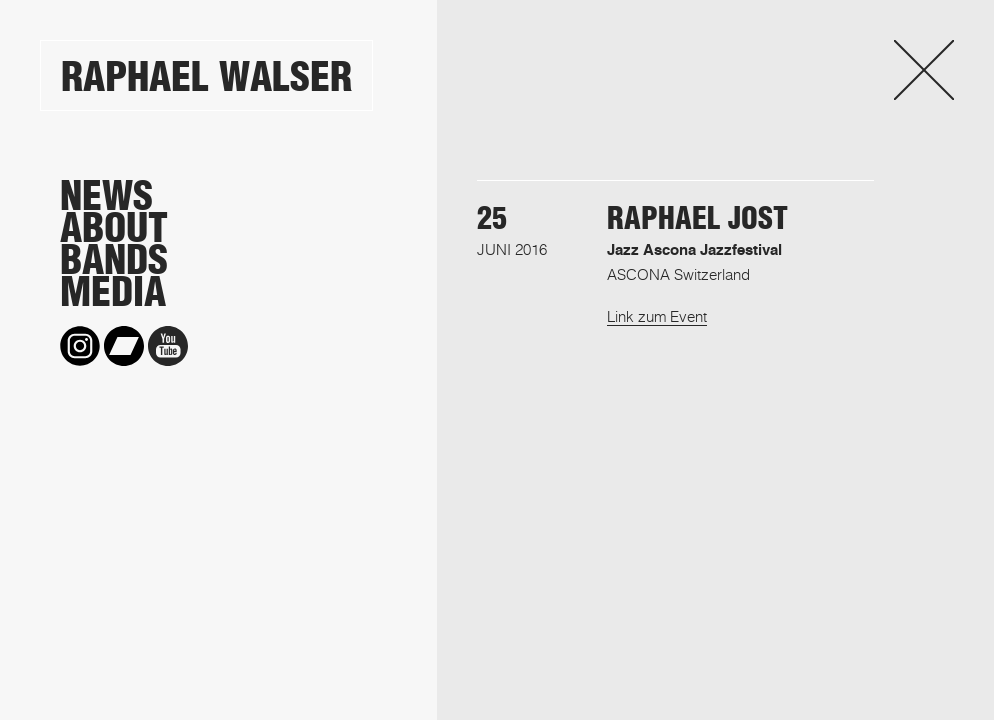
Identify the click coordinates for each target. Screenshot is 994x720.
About (114, 228)
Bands (114, 260)
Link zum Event (657, 316)
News (106, 196)
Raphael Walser (206, 76)
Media (113, 292)
